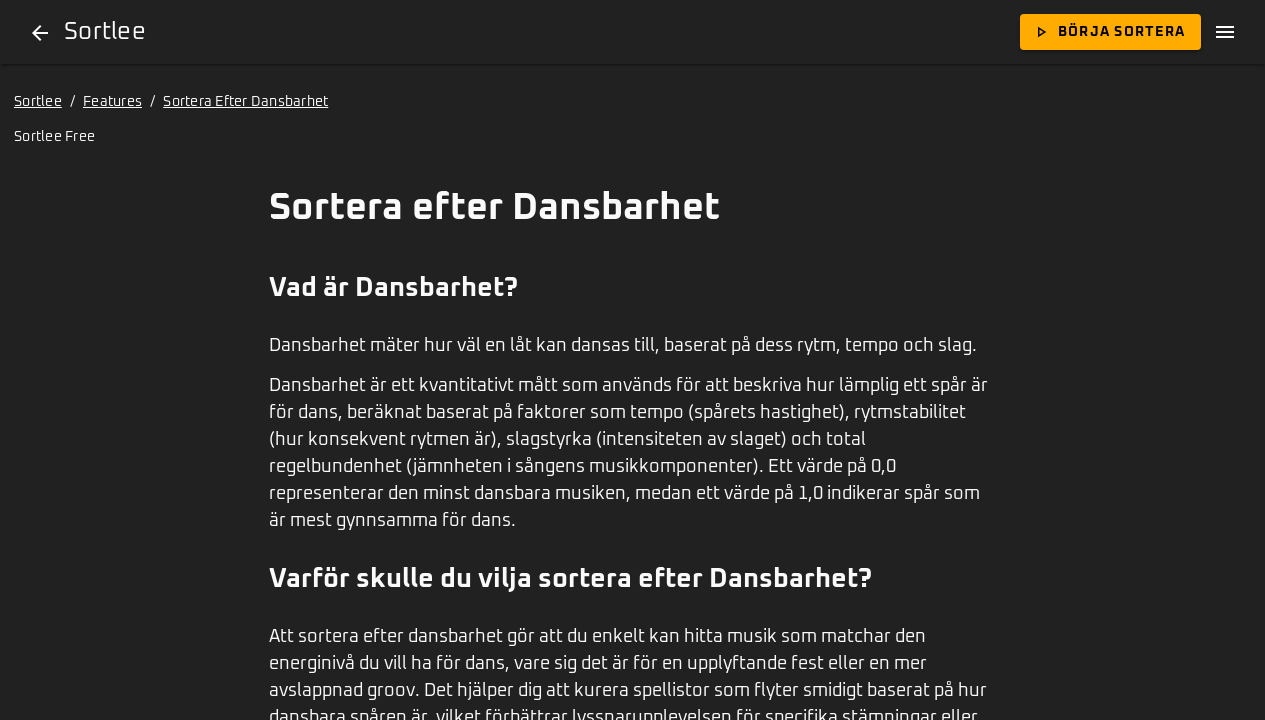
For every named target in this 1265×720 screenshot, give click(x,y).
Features (112, 102)
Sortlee (38, 102)
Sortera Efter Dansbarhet (245, 102)
